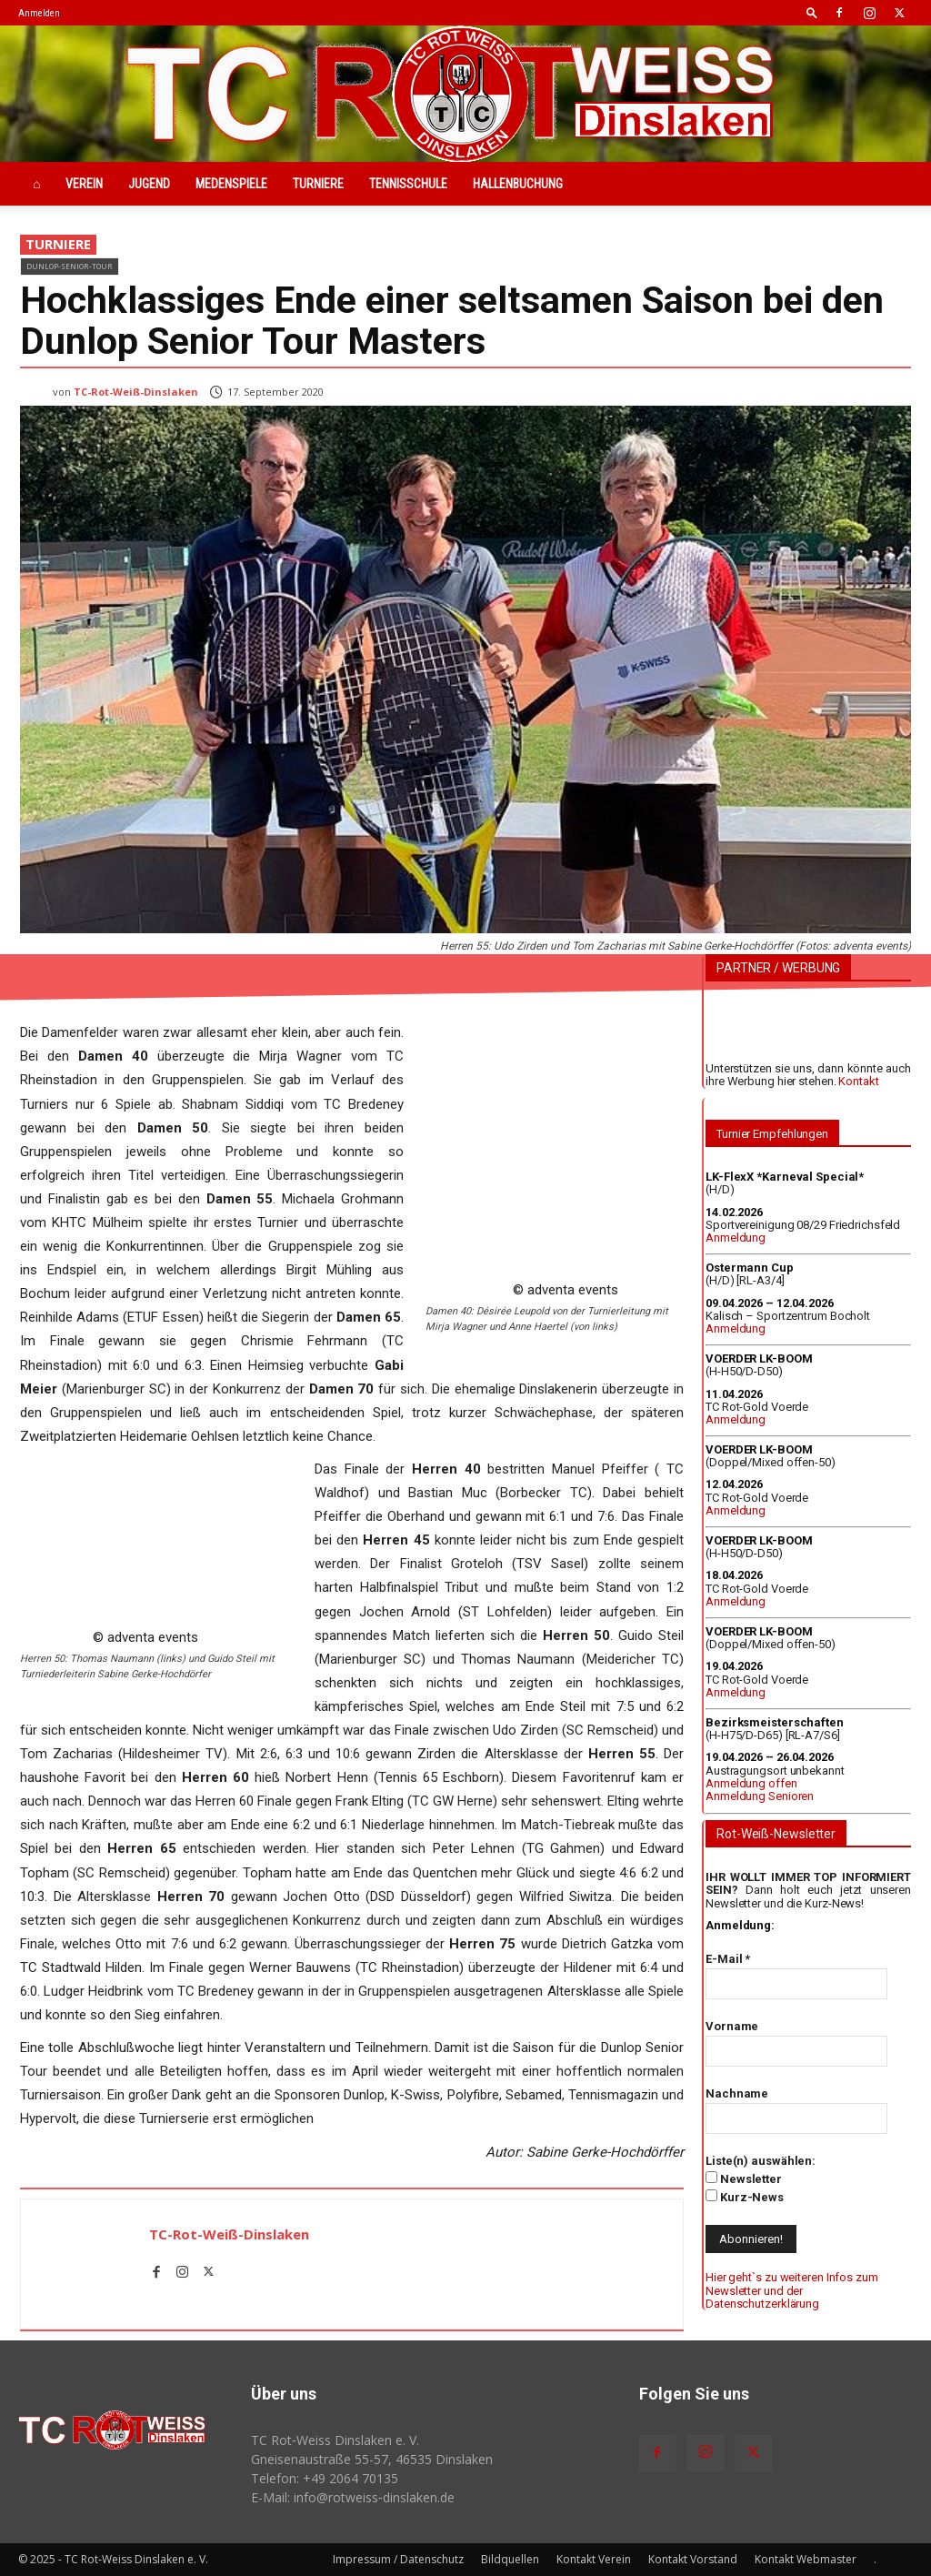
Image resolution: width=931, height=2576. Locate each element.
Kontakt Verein (593, 2559)
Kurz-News (745, 2196)
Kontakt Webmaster (805, 2559)
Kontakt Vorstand (692, 2559)
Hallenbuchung (518, 183)
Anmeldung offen (751, 1783)
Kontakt (858, 1081)
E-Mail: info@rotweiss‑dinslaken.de (353, 2497)
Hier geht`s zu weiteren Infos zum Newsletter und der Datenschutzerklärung (792, 2290)
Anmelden (39, 13)
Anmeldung (736, 1237)
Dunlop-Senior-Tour (69, 266)
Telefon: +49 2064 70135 (324, 2478)
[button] (812, 12)
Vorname (732, 2026)
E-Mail (728, 1959)
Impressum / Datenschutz (398, 2559)
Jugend (149, 183)
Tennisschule (408, 183)
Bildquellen (510, 2559)
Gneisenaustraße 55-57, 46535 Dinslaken (372, 2459)
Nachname (737, 2093)
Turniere (318, 183)
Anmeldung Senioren (760, 1796)
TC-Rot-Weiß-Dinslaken (136, 391)
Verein (84, 183)
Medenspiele (231, 183)
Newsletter (744, 2178)
